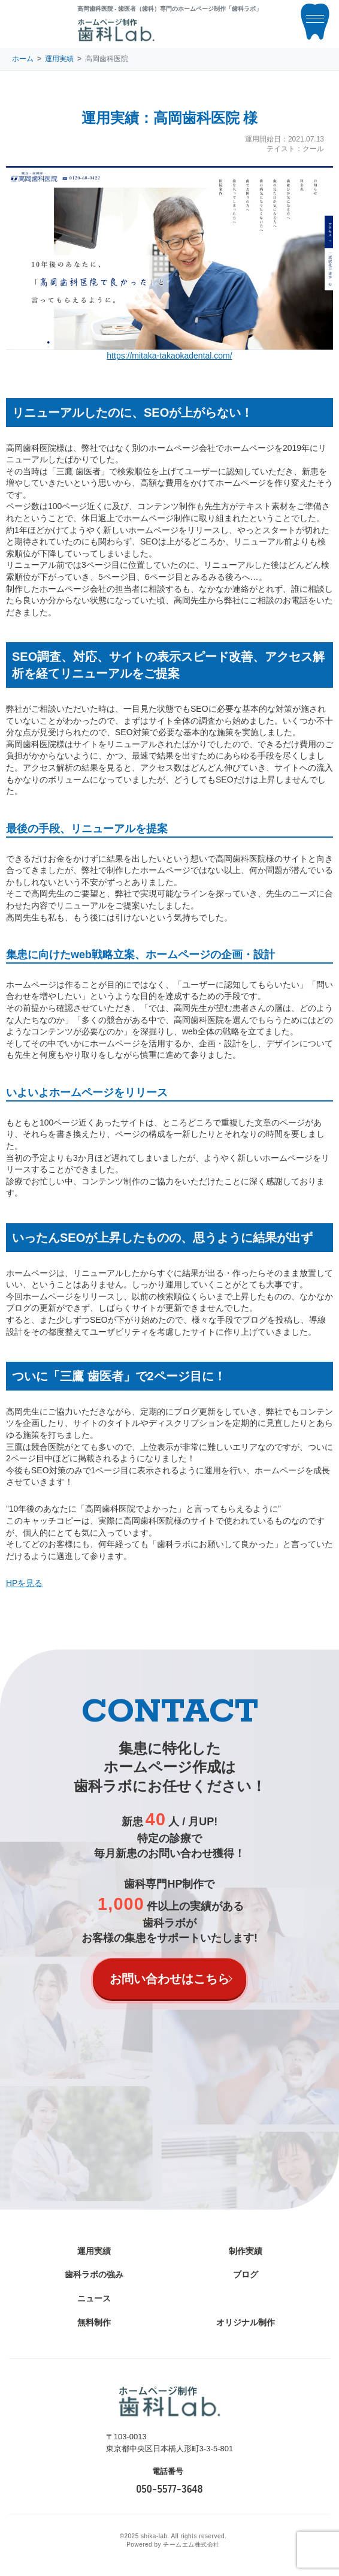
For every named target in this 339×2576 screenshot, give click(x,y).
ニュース (94, 2298)
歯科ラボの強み (94, 2274)
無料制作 (94, 2322)
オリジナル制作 (245, 2322)
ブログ (245, 2274)
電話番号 (167, 2471)
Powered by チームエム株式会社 (173, 2544)
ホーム (23, 59)
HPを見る (24, 1583)
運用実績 (59, 59)
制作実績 (245, 2251)
